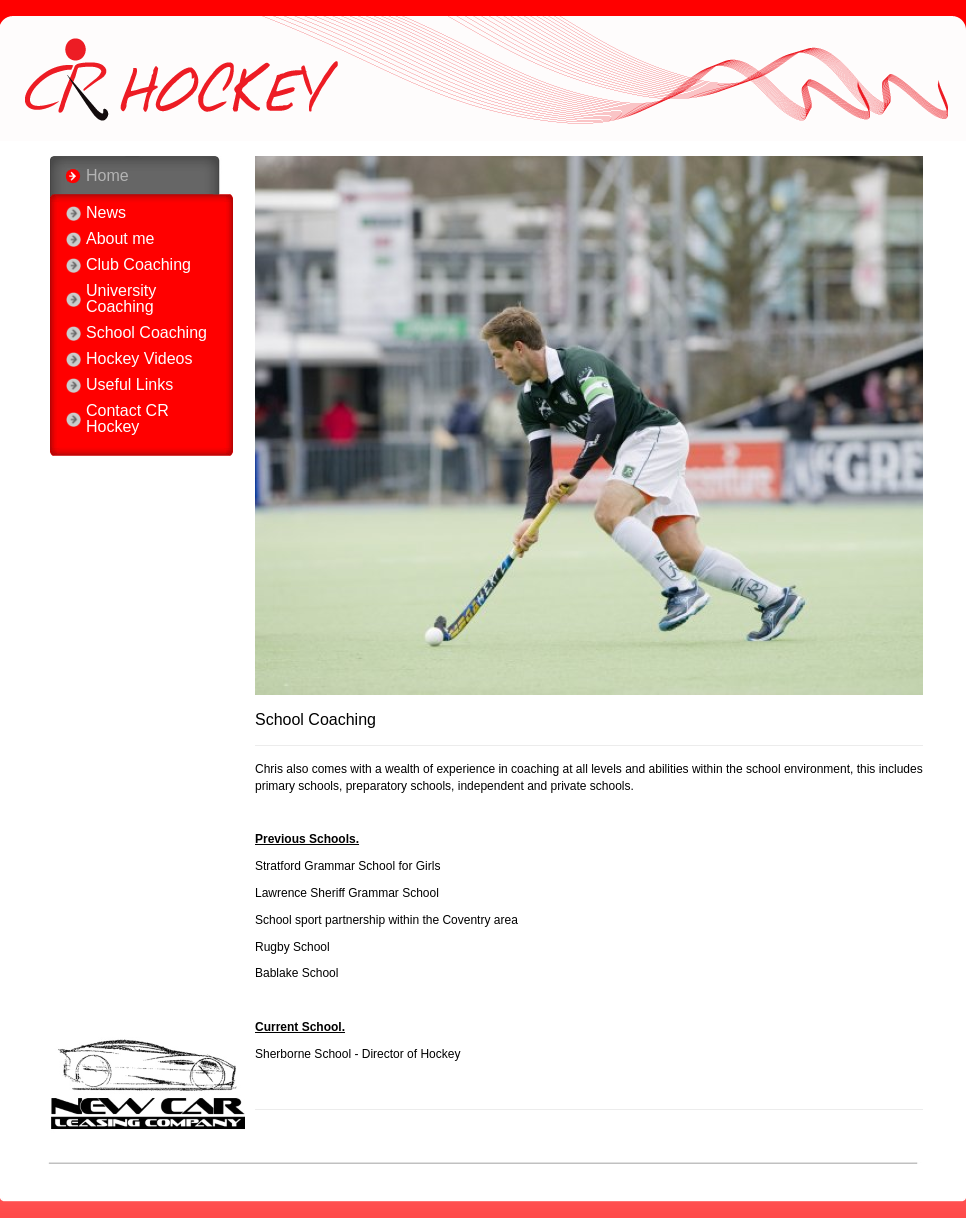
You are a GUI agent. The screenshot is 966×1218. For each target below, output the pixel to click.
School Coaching (146, 333)
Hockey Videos (139, 359)
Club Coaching (138, 265)
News (106, 213)
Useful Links (129, 385)
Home (107, 175)
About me (120, 239)
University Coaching (121, 299)
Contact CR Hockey (127, 419)
